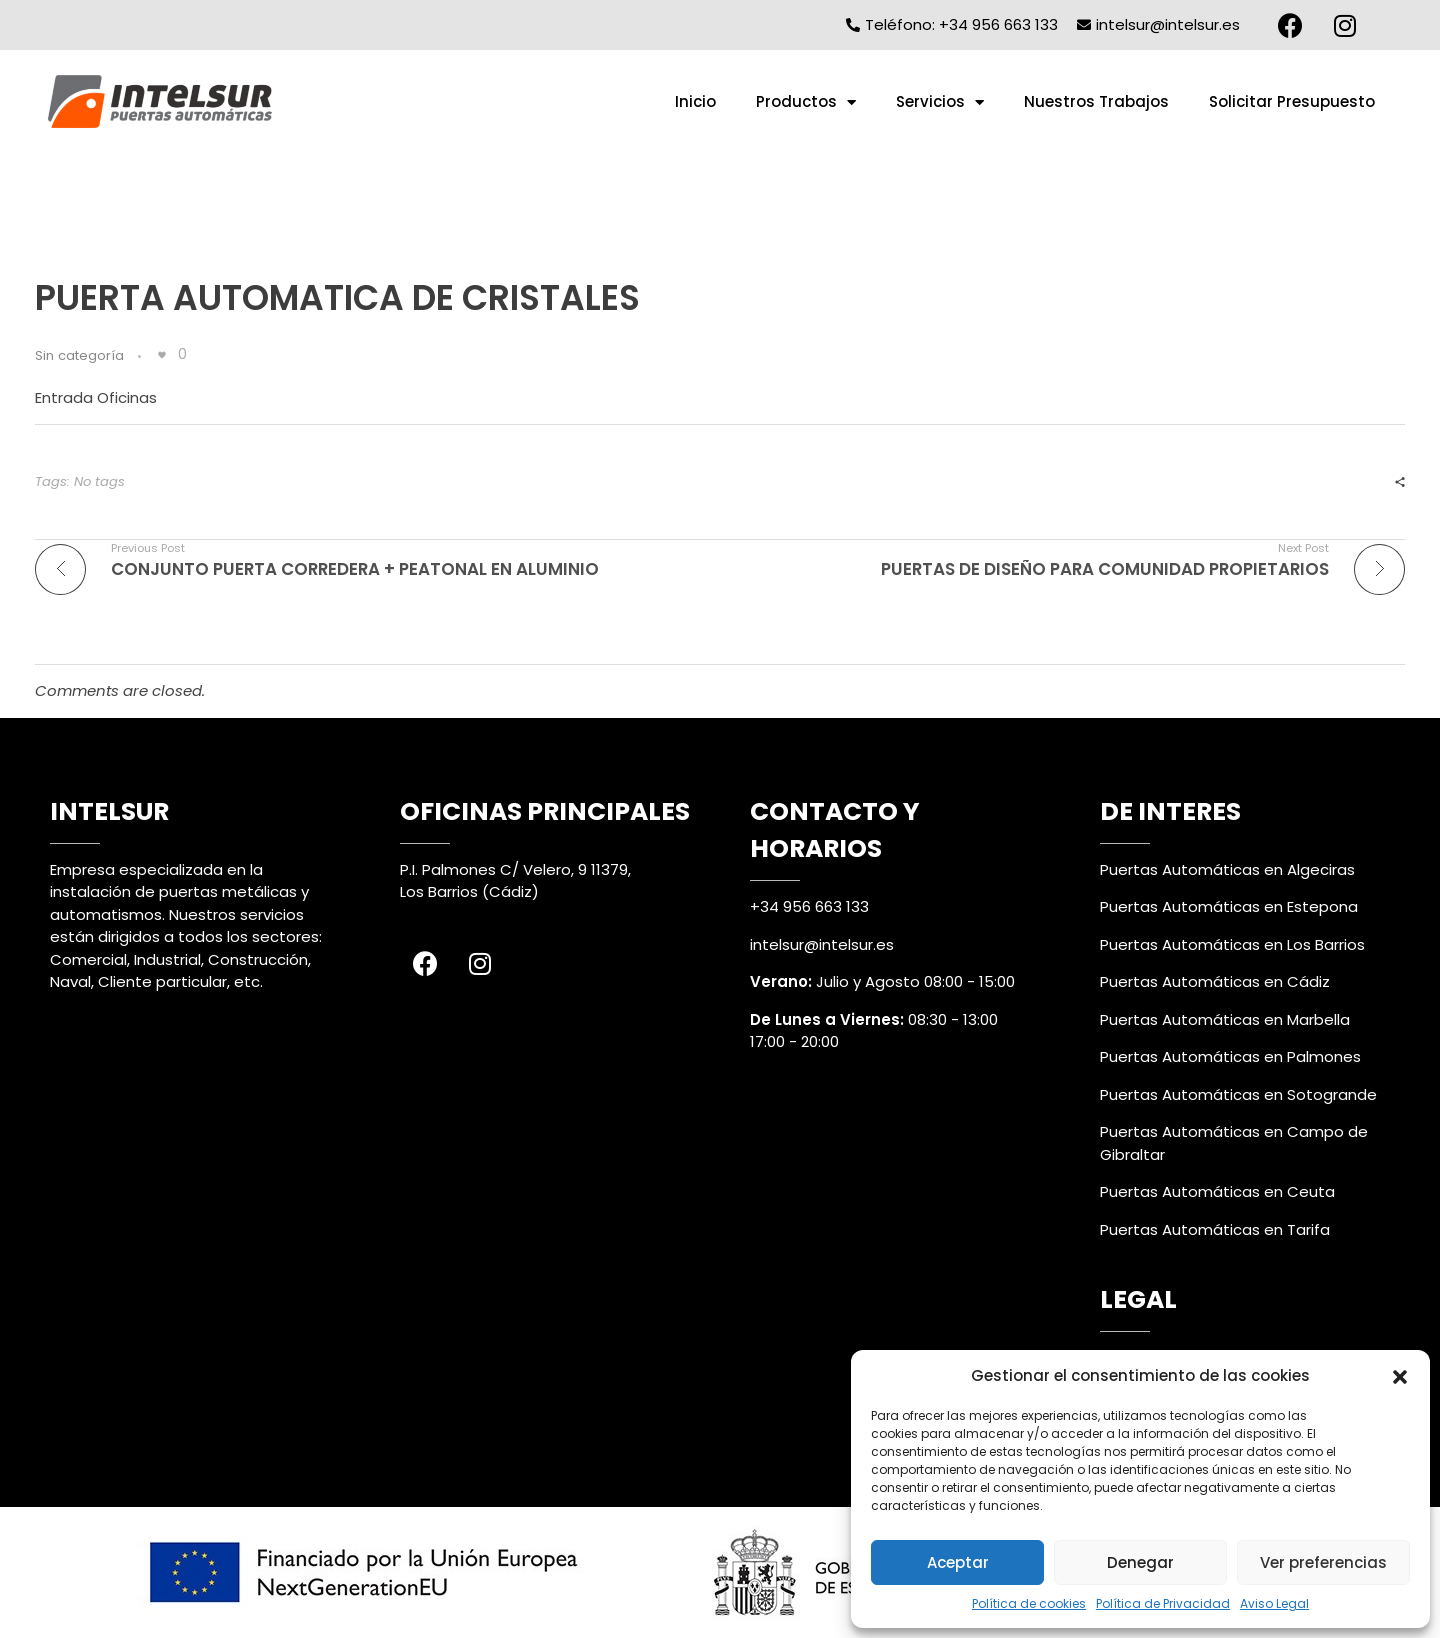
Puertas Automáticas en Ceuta (1217, 1191)
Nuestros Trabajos (1096, 101)
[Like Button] (162, 355)
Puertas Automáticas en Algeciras (1227, 869)
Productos (806, 102)
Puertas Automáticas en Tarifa (1215, 1229)
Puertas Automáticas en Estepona (1229, 906)
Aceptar (958, 1562)
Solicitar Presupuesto (1292, 101)
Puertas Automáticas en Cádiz (1215, 981)
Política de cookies (1029, 1603)
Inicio (695, 101)
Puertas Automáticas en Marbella (1225, 1019)
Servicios (940, 102)
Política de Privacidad (1163, 1603)
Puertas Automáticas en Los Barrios (1232, 944)
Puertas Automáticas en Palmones (1230, 1056)
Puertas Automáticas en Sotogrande (1238, 1094)
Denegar (1140, 1562)
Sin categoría (79, 355)
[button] (1400, 1376)
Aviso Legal (1274, 1603)
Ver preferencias (1323, 1562)
